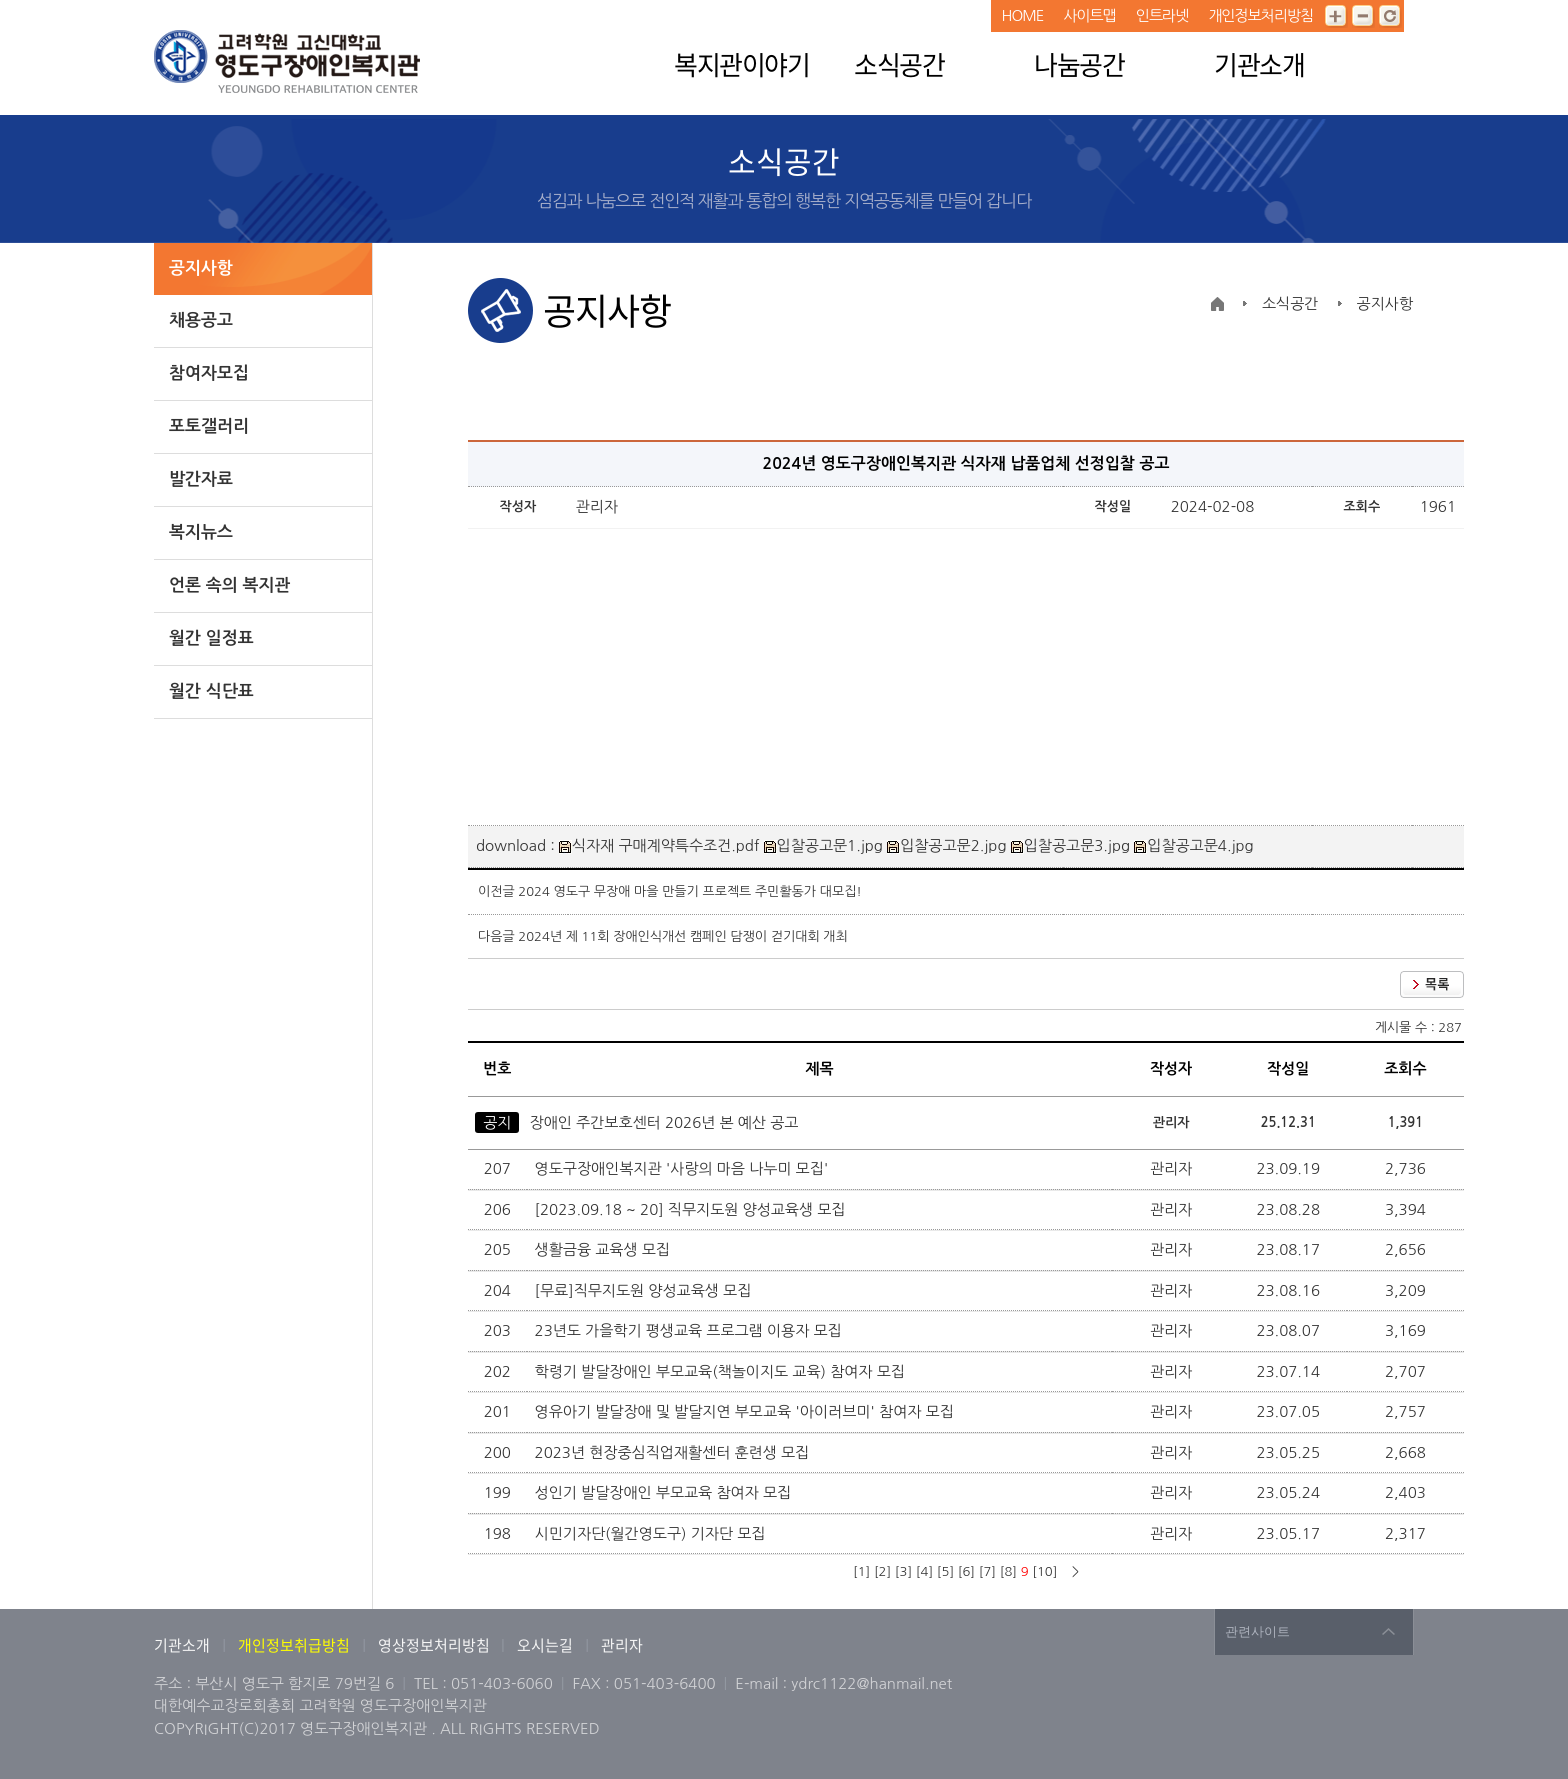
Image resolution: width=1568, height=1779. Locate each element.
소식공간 (899, 64)
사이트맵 (1089, 15)
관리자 (622, 1645)
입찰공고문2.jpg (946, 845)
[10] (1044, 1571)
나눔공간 (1079, 64)
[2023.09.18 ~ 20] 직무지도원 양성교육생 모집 (692, 1209)
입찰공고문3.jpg (1070, 845)
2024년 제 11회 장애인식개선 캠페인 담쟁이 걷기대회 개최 (682, 936)
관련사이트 (1257, 1631)
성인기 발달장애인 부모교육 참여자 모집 (665, 1492)
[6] (966, 1571)
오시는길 (545, 1645)
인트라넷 (1162, 15)
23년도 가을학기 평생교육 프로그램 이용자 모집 (690, 1330)
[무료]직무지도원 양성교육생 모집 (645, 1290)
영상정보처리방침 (435, 1645)
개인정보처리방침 (1260, 15)
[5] (945, 1571)
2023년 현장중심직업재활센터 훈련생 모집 (674, 1452)
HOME (1022, 15)
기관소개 (1259, 64)
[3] (903, 1571)
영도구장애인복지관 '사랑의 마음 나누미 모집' (684, 1168)
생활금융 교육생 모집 (605, 1249)
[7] (987, 1571)
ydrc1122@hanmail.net (871, 1683)
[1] (861, 1571)
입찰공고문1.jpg (823, 845)
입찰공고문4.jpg (1193, 845)
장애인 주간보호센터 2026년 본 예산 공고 (664, 1122)
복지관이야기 (741, 64)
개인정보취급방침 (294, 1645)
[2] (882, 1571)
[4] (924, 1571)
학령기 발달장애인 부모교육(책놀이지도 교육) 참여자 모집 (722, 1371)
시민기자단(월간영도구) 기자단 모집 (652, 1533)
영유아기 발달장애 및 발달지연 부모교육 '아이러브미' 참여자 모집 (746, 1411)
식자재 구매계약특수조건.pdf (659, 845)
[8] (1008, 1571)
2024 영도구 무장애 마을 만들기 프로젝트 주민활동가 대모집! (690, 891)
